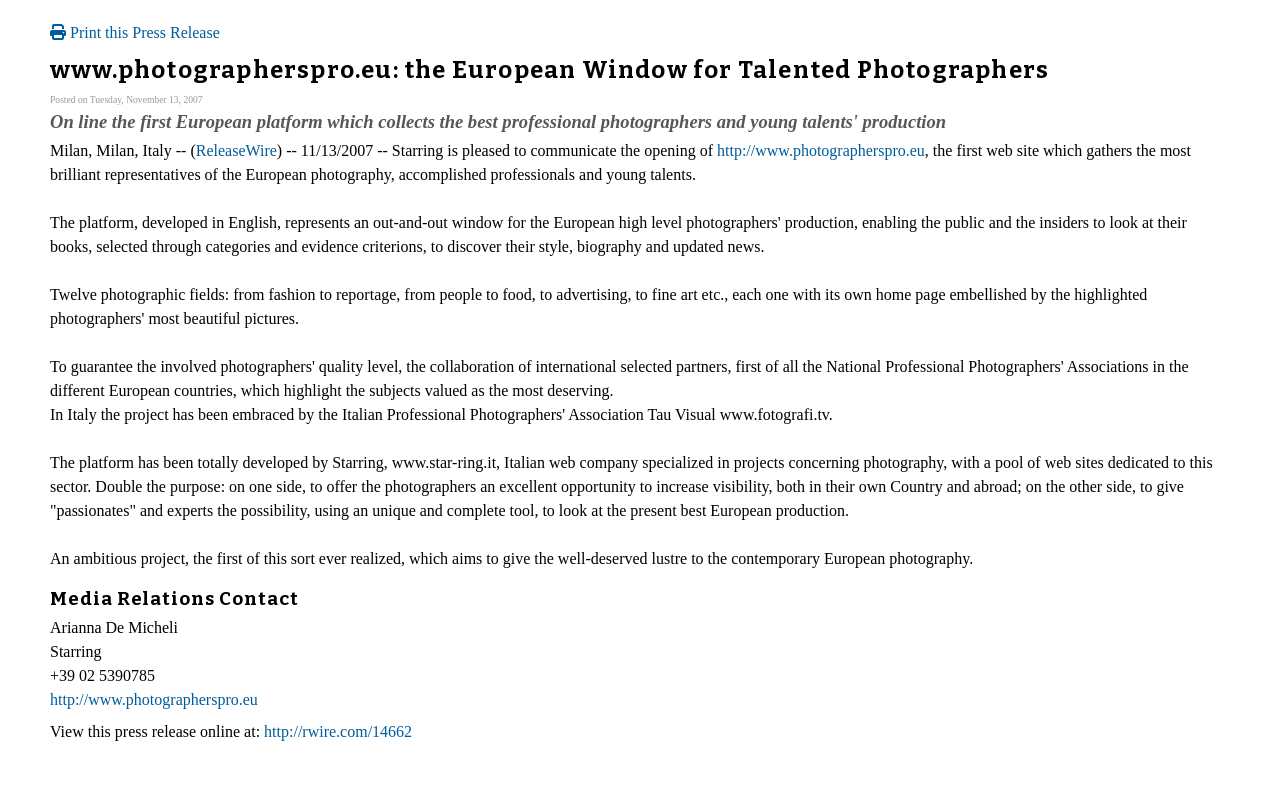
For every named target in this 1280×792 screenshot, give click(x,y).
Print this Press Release (135, 32)
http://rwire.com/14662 (338, 731)
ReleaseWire (236, 150)
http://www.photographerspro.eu (821, 150)
